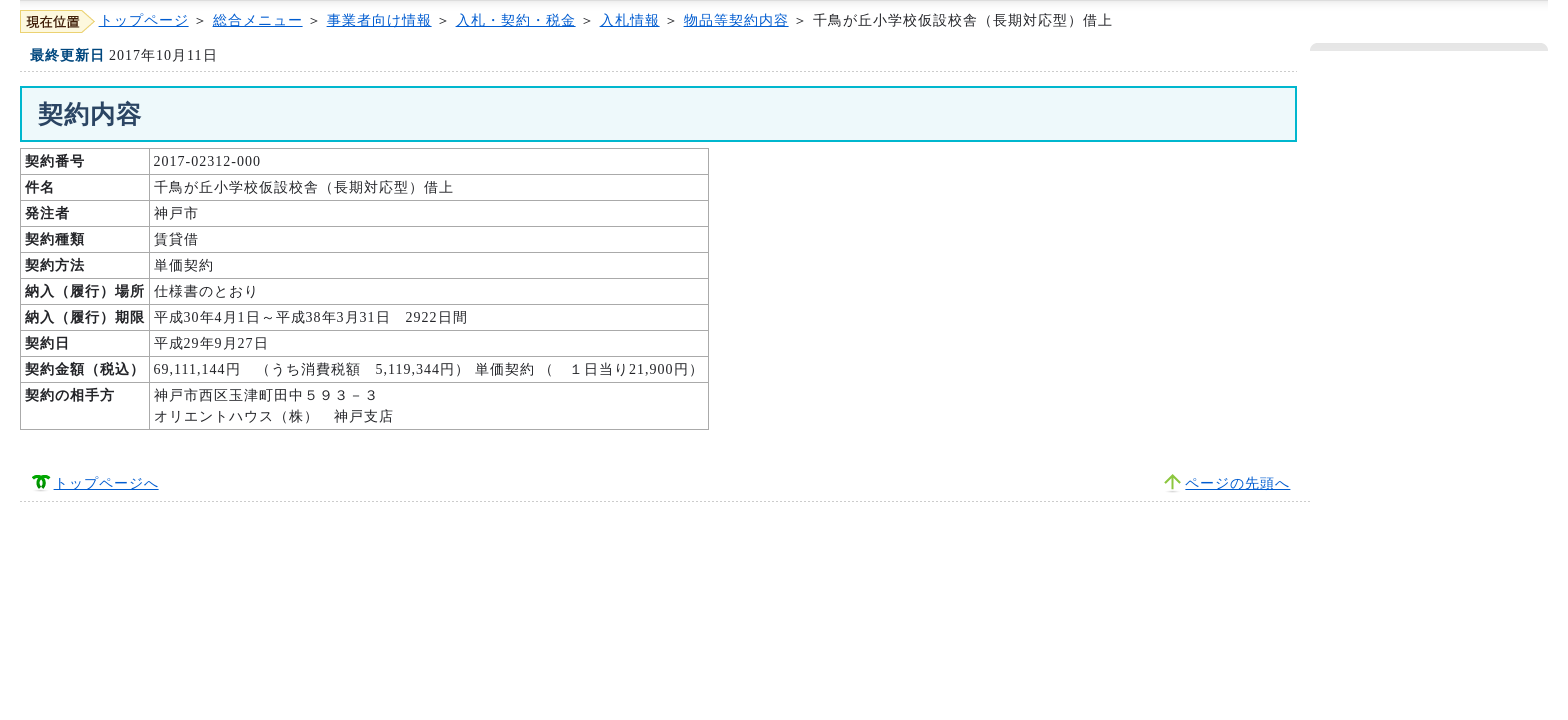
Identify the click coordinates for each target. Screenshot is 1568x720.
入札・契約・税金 (516, 20)
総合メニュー (258, 20)
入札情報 (630, 20)
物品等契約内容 (736, 20)
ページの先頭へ (1237, 483)
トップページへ (106, 483)
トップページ (144, 20)
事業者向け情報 (379, 20)
